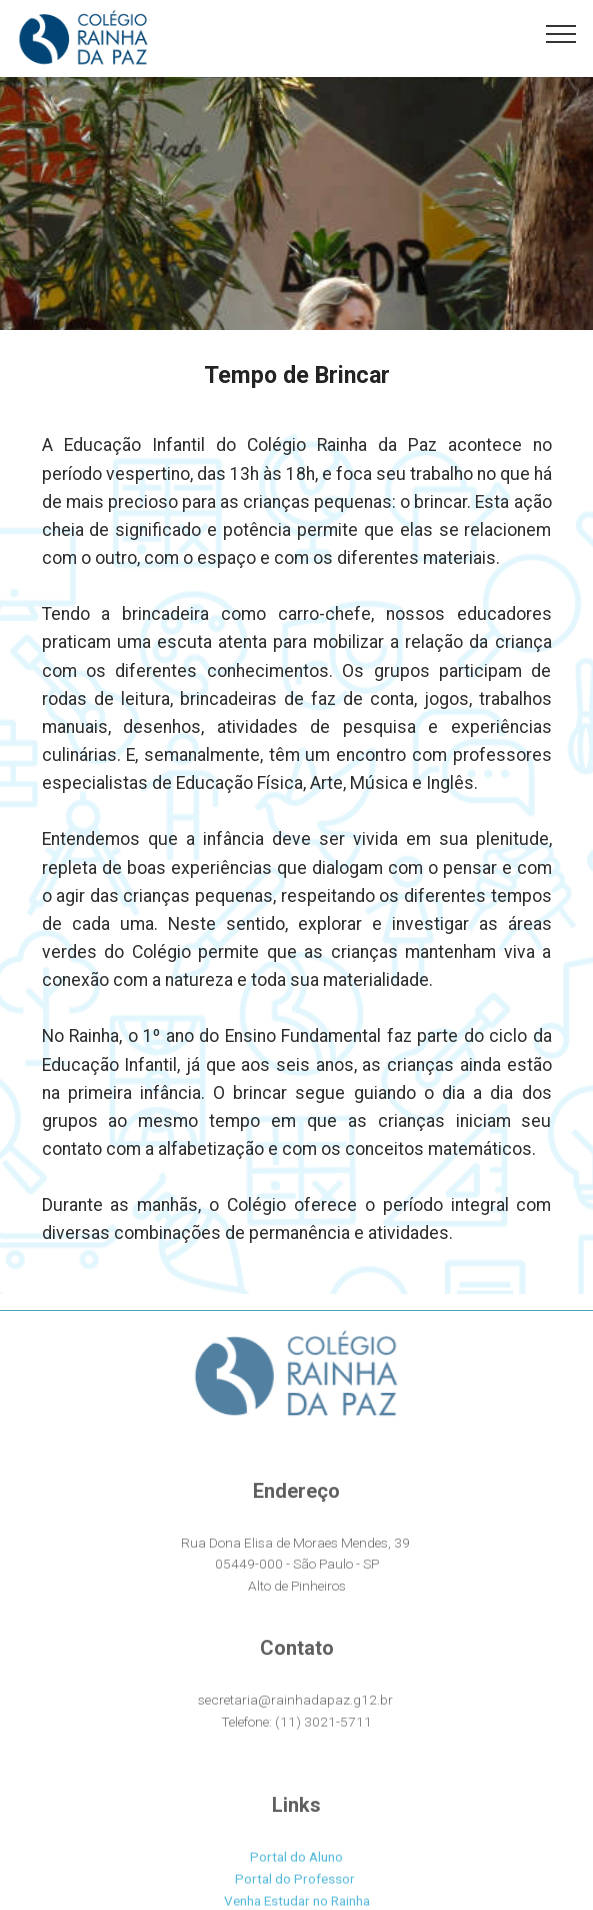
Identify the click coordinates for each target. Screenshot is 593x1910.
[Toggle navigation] (561, 33)
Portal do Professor (295, 1895)
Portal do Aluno (296, 1873)
